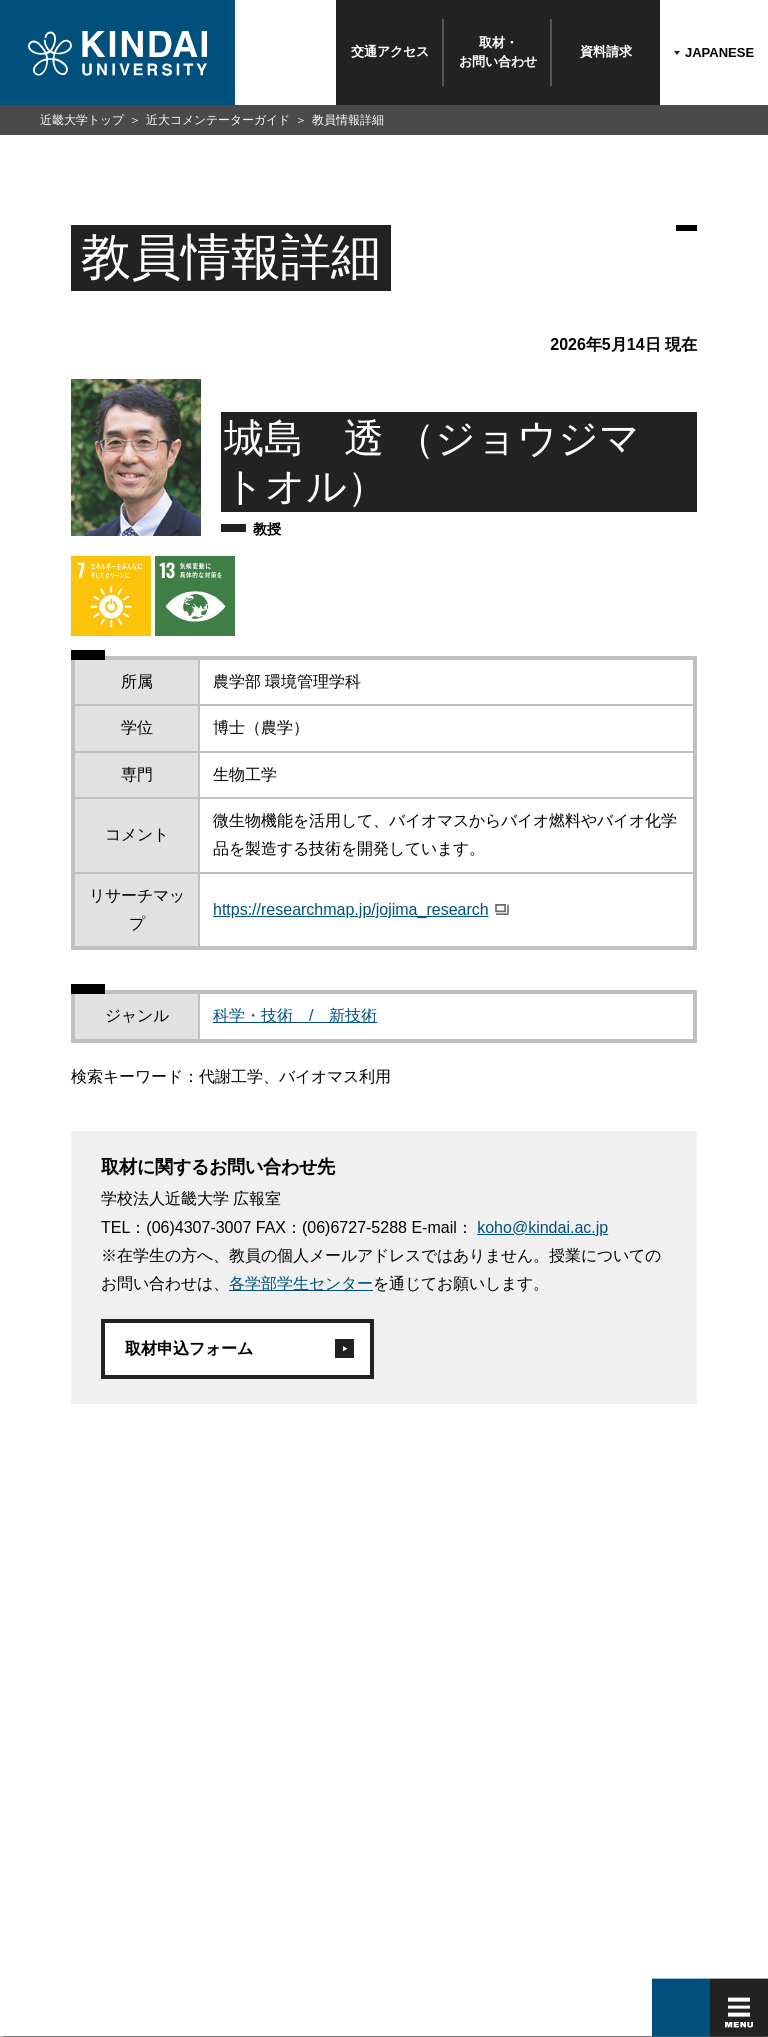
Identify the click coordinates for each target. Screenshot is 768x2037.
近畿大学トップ (82, 120)
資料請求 (606, 51)
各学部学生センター (301, 1283)
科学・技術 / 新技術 (295, 1015)
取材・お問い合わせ (498, 51)
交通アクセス (390, 51)
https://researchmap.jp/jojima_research (351, 909)
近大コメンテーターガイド (218, 120)
